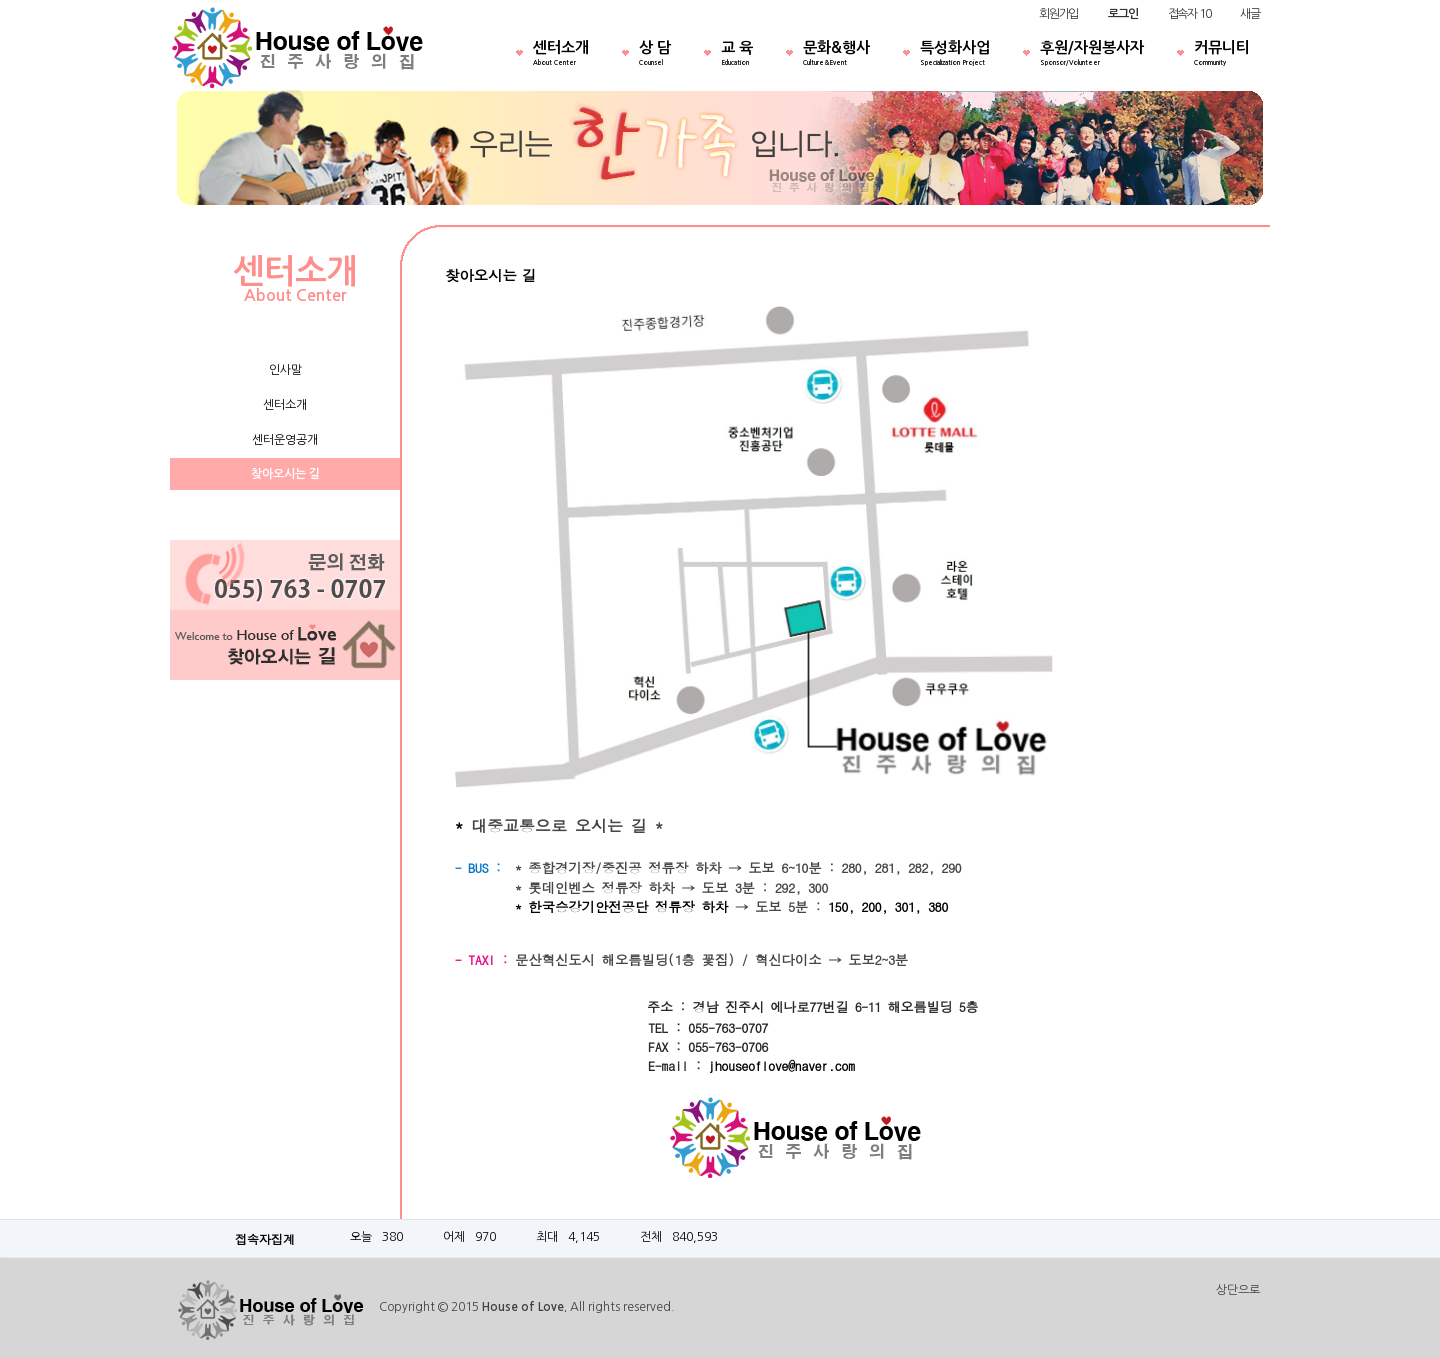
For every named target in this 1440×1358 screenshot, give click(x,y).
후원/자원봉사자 (1092, 55)
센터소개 (561, 55)
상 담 (655, 55)
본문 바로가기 (0, 0)
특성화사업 (955, 55)
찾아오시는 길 (285, 474)
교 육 (737, 55)
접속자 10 (1189, 14)
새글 (1250, 14)
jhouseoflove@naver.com (781, 1065)
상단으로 (1238, 1290)
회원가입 (1058, 14)
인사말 (285, 370)
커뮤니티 (1222, 55)
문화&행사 (836, 55)
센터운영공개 (285, 440)
